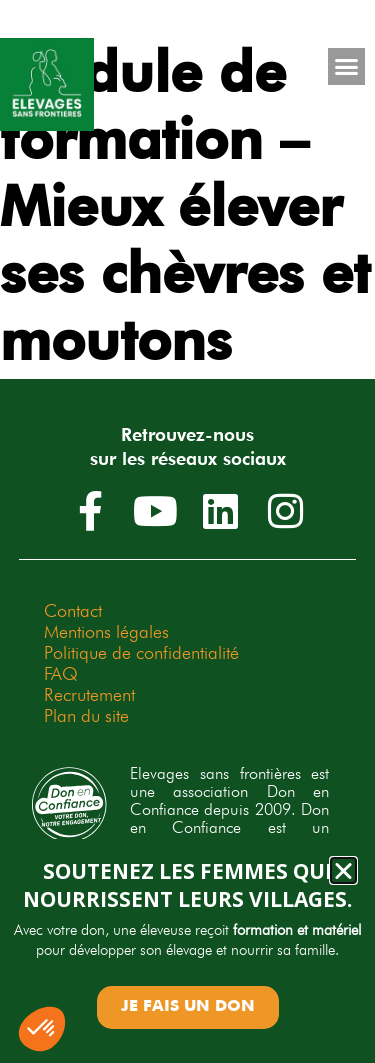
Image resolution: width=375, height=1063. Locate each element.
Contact (73, 610)
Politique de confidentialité (141, 652)
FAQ (61, 673)
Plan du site (86, 715)
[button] (347, 67)
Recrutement (89, 694)
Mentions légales (106, 631)
